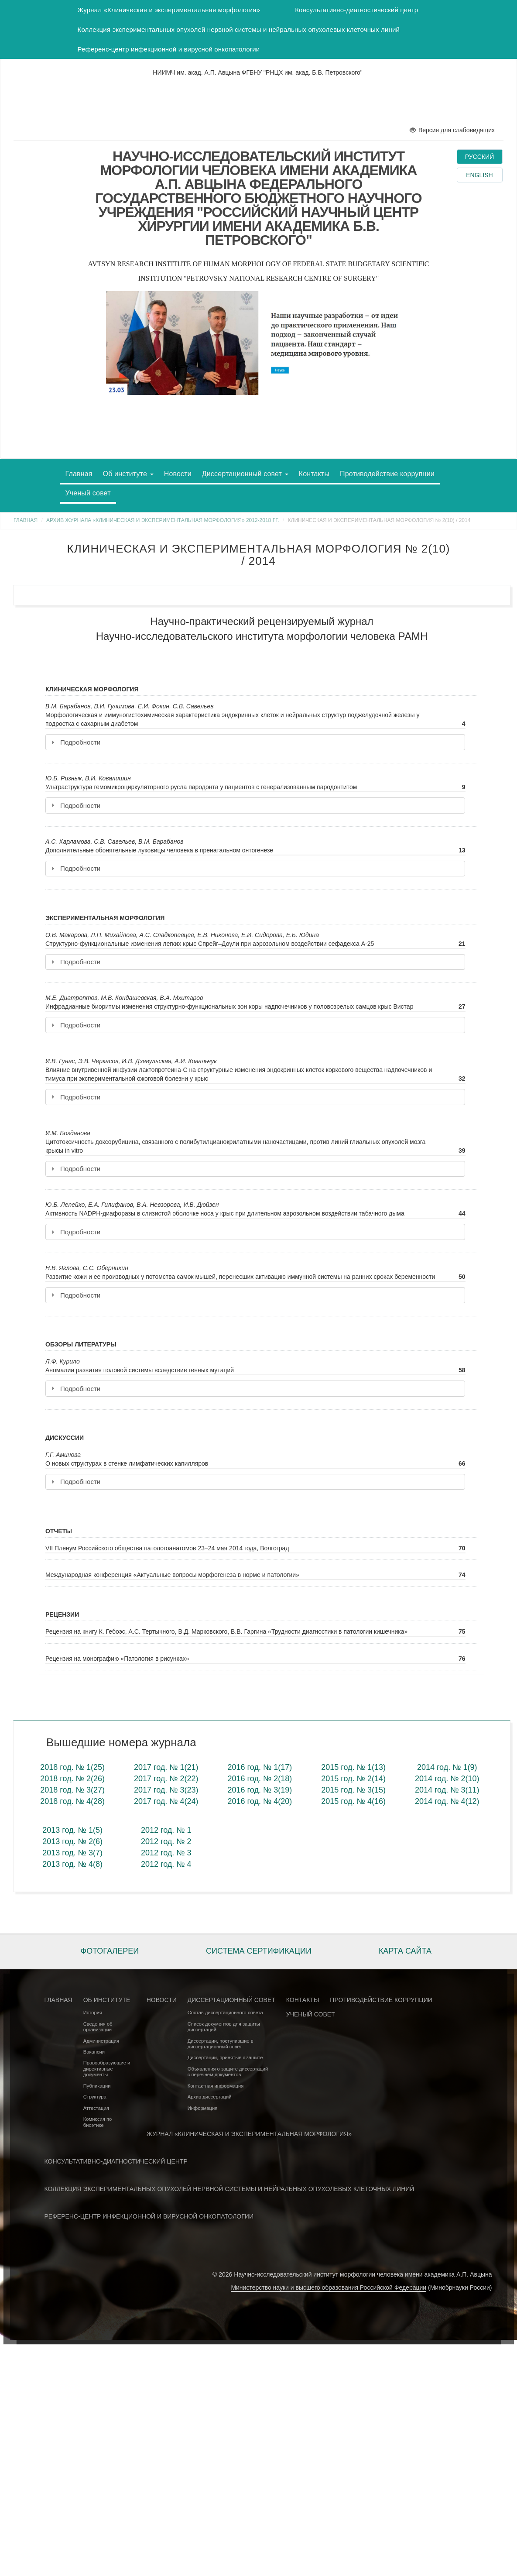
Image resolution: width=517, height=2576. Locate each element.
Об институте (128, 473)
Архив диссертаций (210, 2096)
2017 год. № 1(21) (166, 1767)
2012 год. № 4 (166, 1864)
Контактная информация (216, 2085)
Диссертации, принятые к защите (225, 2057)
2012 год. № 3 (166, 1852)
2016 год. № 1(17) (260, 1767)
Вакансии (94, 2051)
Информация (203, 2108)
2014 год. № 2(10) (447, 1778)
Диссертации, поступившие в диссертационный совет (220, 2043)
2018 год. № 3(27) (72, 1790)
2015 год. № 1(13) (353, 1767)
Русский (479, 156)
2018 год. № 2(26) (72, 1778)
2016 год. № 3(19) (260, 1790)
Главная (78, 473)
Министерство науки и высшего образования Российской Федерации (328, 2287)
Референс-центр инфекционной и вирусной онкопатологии (169, 49)
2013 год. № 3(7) (72, 1852)
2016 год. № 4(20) (260, 1801)
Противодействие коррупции (387, 473)
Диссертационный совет (245, 473)
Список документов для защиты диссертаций (224, 2026)
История (92, 2012)
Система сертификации (259, 1951)
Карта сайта (405, 1951)
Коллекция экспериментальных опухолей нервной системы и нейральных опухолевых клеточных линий (239, 29)
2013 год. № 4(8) (72, 1864)
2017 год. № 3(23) (166, 1790)
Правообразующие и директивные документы (106, 2068)
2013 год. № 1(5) (72, 1830)
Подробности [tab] (76, 742)
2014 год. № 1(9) (447, 1767)
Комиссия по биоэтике (97, 2121)
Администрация (101, 2041)
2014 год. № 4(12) (447, 1801)
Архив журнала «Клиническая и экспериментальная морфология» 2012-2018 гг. (162, 520)
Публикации (97, 2085)
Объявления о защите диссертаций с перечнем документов (228, 2071)
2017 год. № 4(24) (166, 1801)
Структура (94, 2096)
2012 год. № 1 (166, 1830)
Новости (178, 473)
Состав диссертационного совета (225, 2012)
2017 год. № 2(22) (166, 1778)
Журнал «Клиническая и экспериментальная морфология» (169, 10)
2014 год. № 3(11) (447, 1790)
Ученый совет (88, 493)
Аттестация (96, 2108)
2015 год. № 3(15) (353, 1790)
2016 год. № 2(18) (260, 1778)
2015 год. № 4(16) (353, 1801)
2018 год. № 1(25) (72, 1767)
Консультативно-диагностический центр (356, 10)
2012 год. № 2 (166, 1841)
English (479, 175)
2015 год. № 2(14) (353, 1778)
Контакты (314, 473)
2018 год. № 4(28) (72, 1801)
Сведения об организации (98, 2026)
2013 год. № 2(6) (72, 1841)
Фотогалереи (110, 1951)
